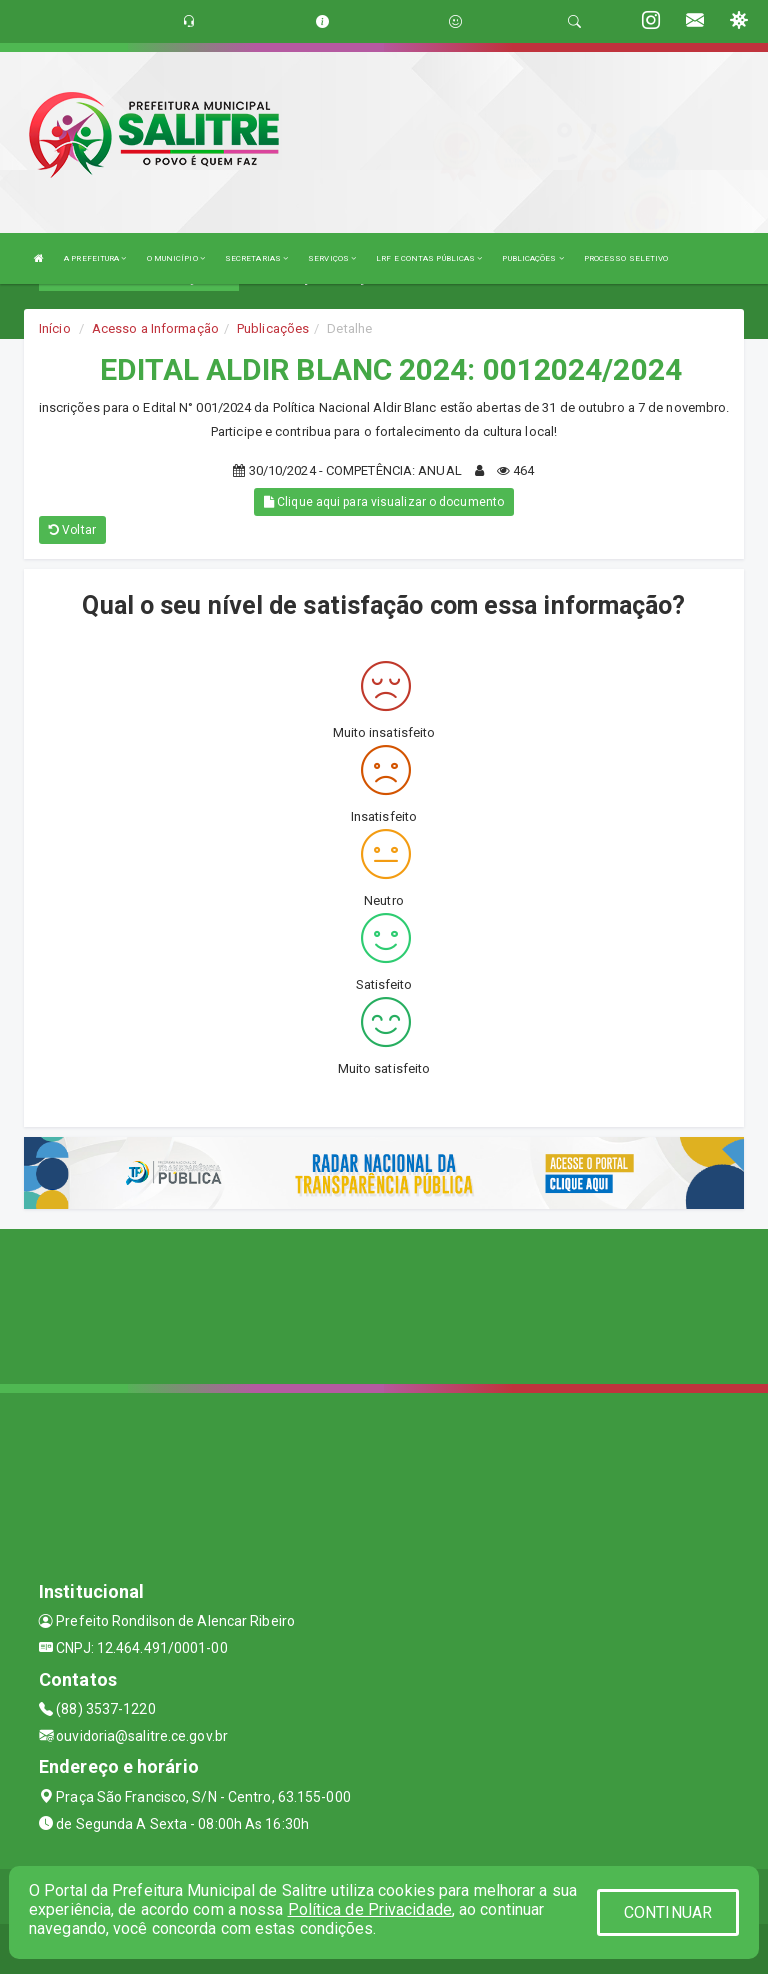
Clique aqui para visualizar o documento (384, 502)
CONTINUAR (668, 1912)
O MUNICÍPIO (176, 258)
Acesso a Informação (155, 328)
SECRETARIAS (256, 258)
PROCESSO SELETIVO (626, 258)
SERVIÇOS (332, 258)
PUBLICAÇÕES (532, 258)
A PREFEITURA (95, 258)
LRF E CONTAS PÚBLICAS (429, 258)
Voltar (72, 530)
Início (55, 328)
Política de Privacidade (370, 1909)
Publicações (273, 328)
